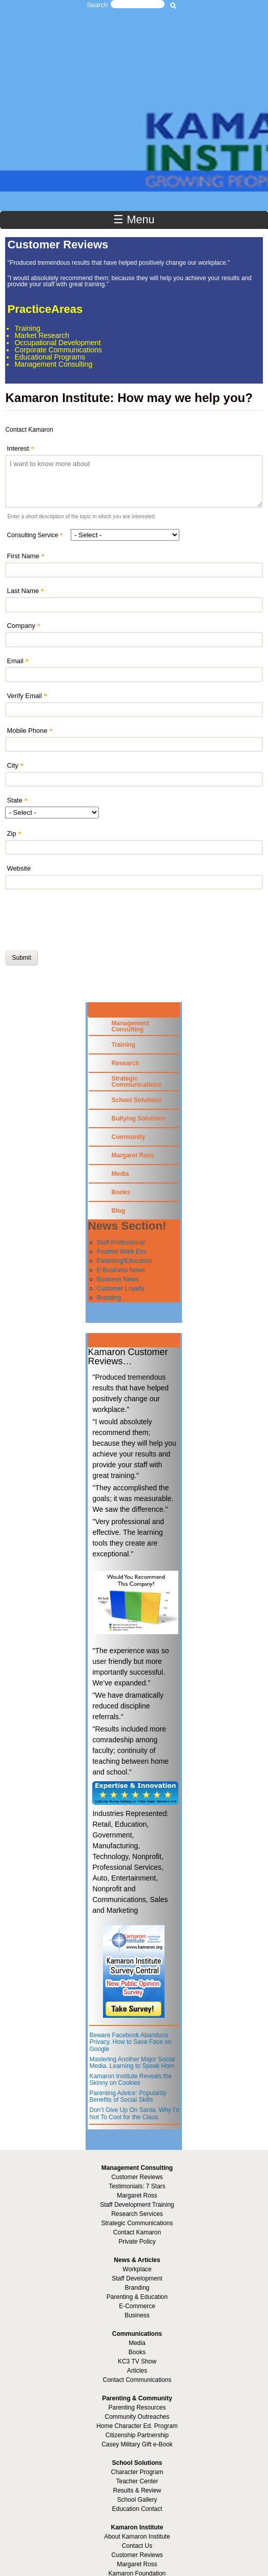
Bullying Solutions (138, 1118)
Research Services (137, 2214)
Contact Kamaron (137, 2232)
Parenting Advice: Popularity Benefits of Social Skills (127, 2096)
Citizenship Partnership (137, 2435)
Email (17, 661)
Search (97, 5)
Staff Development (137, 2278)
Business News (117, 1279)
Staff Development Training (137, 2204)
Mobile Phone (29, 730)
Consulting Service (35, 535)
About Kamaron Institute (137, 2536)
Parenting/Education (124, 1260)
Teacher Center (137, 2481)
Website (18, 868)
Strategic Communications (136, 1081)
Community (128, 1137)
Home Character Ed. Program (137, 2426)
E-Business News (120, 1270)
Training (123, 1044)
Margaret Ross (132, 1155)
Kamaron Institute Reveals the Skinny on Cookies (130, 2080)
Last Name (25, 591)
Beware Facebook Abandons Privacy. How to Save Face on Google (130, 2042)
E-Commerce (137, 2306)
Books (120, 1192)
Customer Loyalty (120, 1288)
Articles (137, 2370)
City (15, 765)
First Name (25, 556)
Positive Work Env (121, 1251)
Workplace (136, 2269)
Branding (108, 1297)
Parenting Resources (137, 2407)
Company (23, 625)
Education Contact (137, 2508)
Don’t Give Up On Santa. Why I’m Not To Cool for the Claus (135, 2113)
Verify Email (27, 696)
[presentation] (83, 918)
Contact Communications (136, 2379)
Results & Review (137, 2490)
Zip (14, 833)
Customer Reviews (137, 2555)
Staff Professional (120, 1242)
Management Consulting (130, 1026)
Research (125, 1063)
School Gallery (137, 2499)
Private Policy (137, 2241)
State (17, 800)
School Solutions (136, 1100)
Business (137, 2315)
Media (120, 1173)
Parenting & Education (137, 2296)
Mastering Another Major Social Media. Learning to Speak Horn (132, 2063)
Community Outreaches (137, 2416)
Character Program (137, 2472)
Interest (20, 448)
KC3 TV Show (137, 2361)
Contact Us (137, 2545)
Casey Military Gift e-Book (137, 2444)
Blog (118, 1210)
